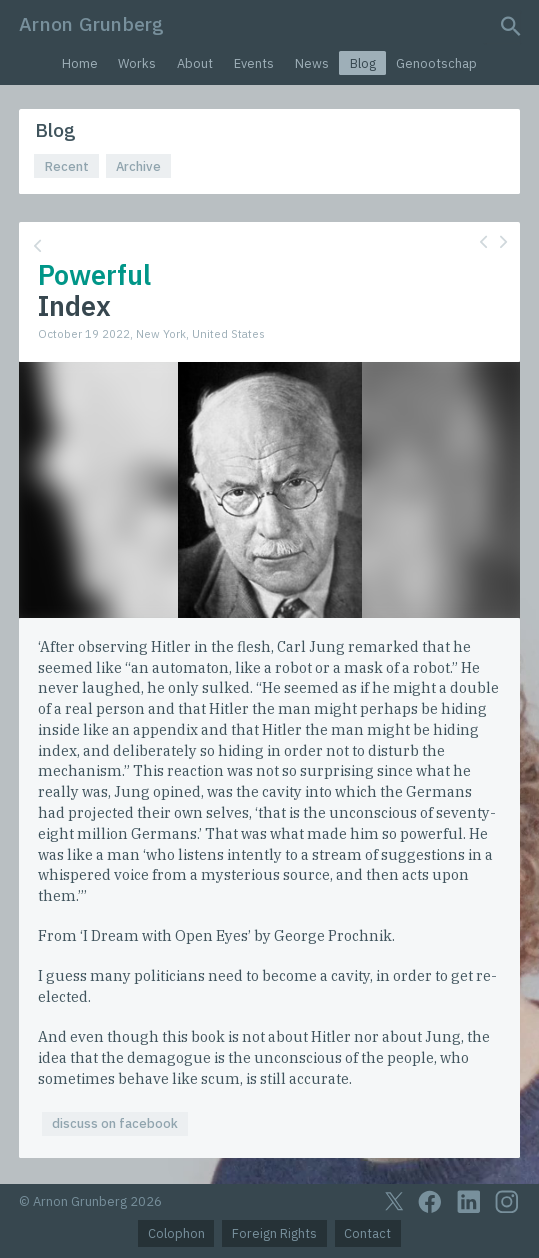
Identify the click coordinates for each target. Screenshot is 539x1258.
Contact (367, 1233)
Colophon (176, 1233)
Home (80, 63)
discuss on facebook (115, 1123)
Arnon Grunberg (91, 23)
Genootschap (436, 63)
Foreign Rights (274, 1233)
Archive (138, 166)
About (195, 63)
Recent (67, 166)
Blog (363, 63)
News (312, 63)
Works (137, 63)
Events (254, 63)
